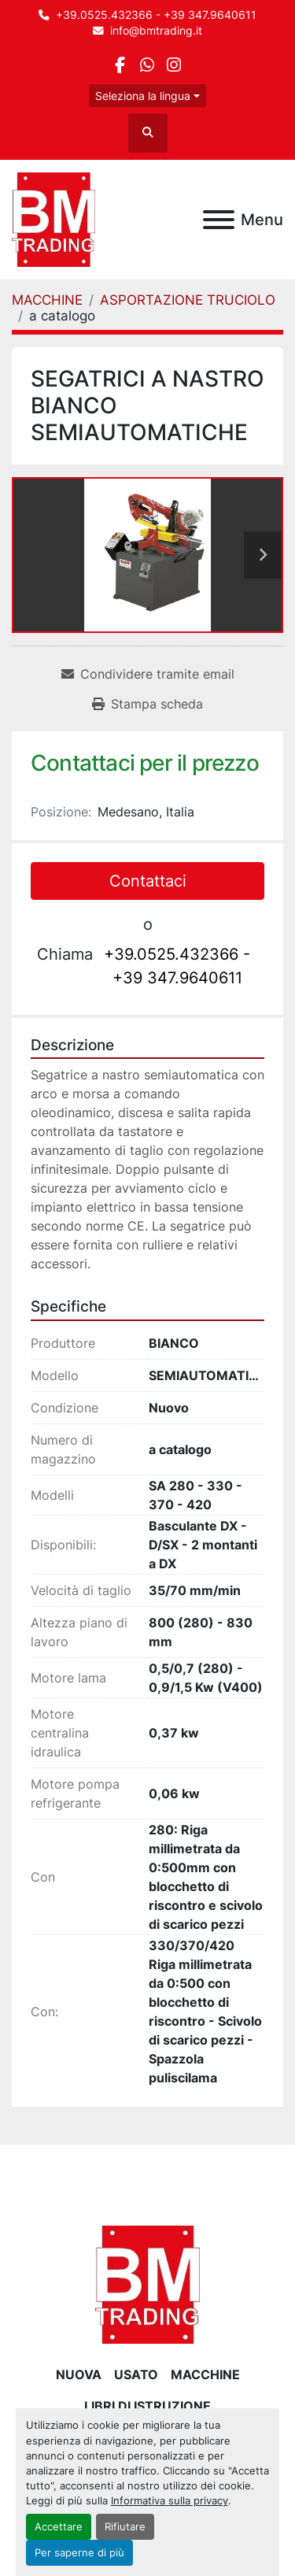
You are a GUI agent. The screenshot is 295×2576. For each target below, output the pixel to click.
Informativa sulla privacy (169, 2501)
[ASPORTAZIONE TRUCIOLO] (187, 300)
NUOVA (78, 2374)
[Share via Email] (148, 674)
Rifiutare (125, 2527)
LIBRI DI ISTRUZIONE (147, 2406)
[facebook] (120, 65)
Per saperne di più (79, 2553)
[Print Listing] (147, 704)
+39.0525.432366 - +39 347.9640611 (156, 15)
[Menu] (218, 219)
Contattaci (147, 881)
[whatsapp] (147, 65)
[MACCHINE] (47, 300)
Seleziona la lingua (142, 95)
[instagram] (174, 65)
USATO (136, 2374)
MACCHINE (205, 2374)
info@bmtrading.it (156, 30)
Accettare (59, 2527)
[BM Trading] (147, 2283)
